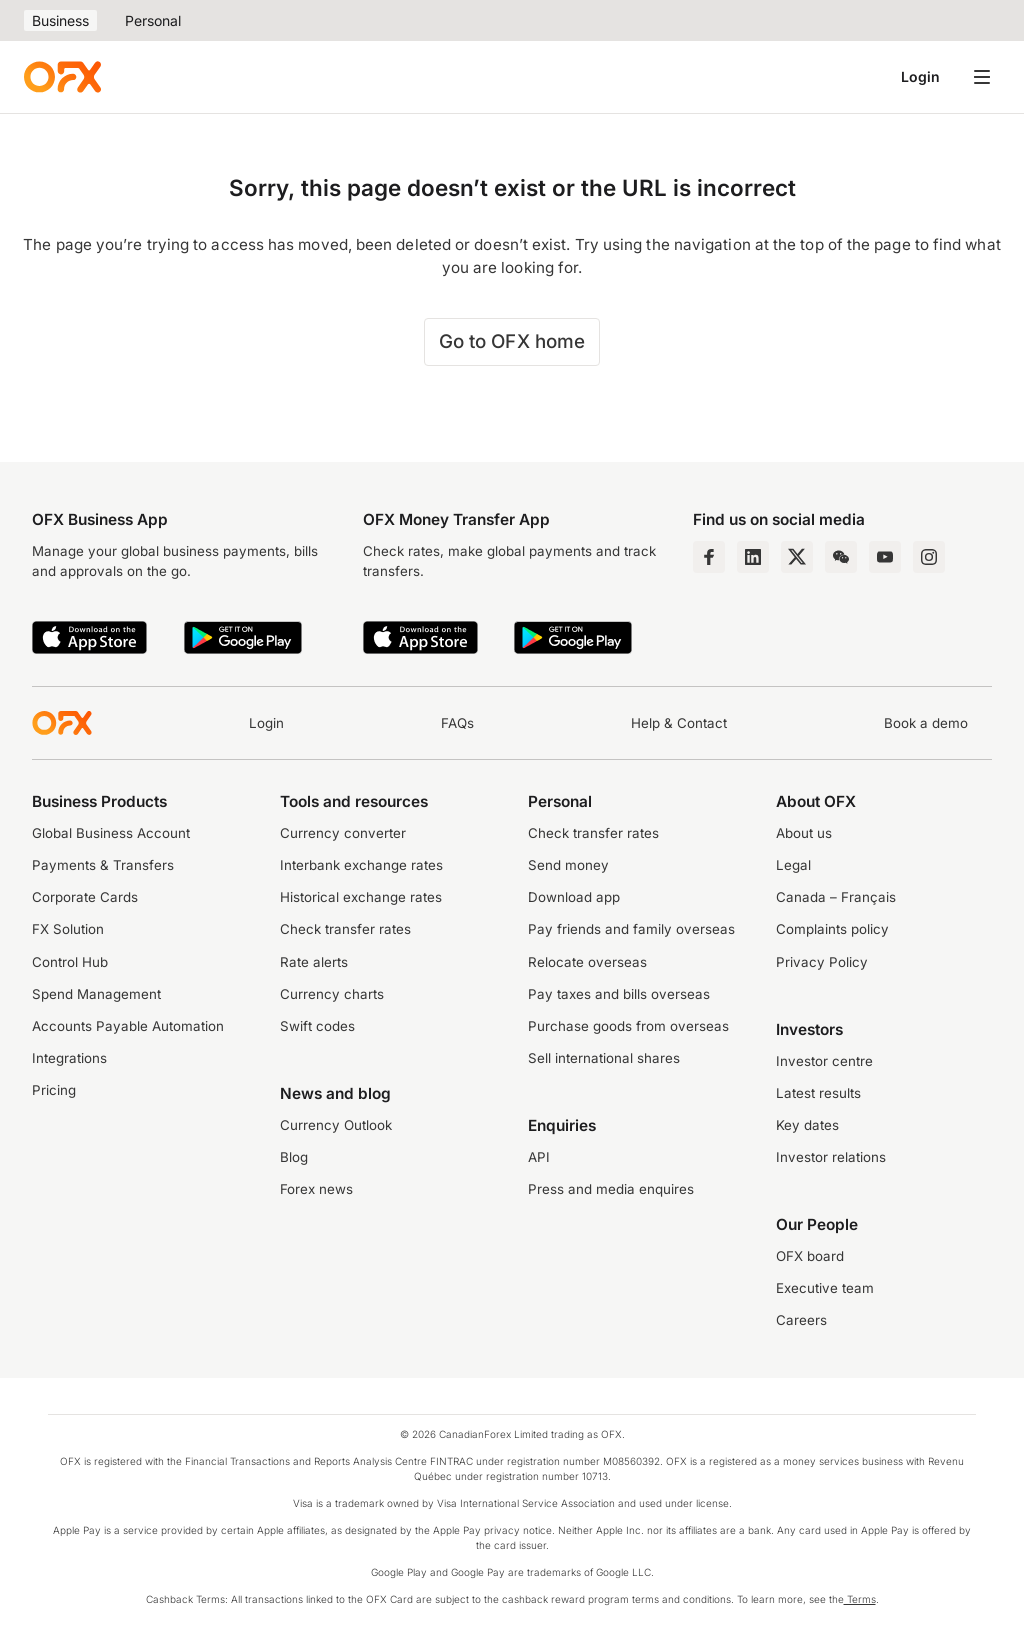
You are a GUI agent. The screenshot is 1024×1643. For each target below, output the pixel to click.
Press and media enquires (611, 1189)
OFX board (810, 1256)
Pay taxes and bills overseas (619, 994)
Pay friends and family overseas (631, 929)
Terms (860, 1599)
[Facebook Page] (709, 557)
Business (60, 20)
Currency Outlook (336, 1125)
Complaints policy (832, 929)
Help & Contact (679, 723)
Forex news (316, 1189)
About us (804, 833)
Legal (793, 865)
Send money (568, 865)
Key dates (807, 1125)
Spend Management (96, 994)
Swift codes (317, 1026)
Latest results (818, 1093)
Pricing (54, 1090)
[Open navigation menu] (982, 77)
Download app (574, 897)
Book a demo (926, 723)
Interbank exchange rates (361, 865)
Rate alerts (314, 962)
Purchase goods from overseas (628, 1026)
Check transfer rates (345, 929)
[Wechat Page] (841, 557)
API (539, 1157)
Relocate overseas (587, 962)
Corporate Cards (85, 897)
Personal (153, 20)
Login (920, 76)
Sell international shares (604, 1058)
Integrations (69, 1058)
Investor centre (824, 1061)
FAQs (457, 723)
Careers (801, 1320)
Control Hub (70, 962)
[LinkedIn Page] (753, 557)
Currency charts (332, 994)
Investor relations (831, 1157)
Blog (294, 1157)
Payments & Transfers (103, 865)
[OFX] (62, 77)
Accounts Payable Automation (128, 1026)
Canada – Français (836, 897)
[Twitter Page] (797, 557)
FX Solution (68, 929)
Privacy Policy (822, 962)
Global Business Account (111, 833)
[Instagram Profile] (929, 557)
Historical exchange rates (361, 897)
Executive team (825, 1288)
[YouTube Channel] (885, 557)
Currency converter (343, 833)
